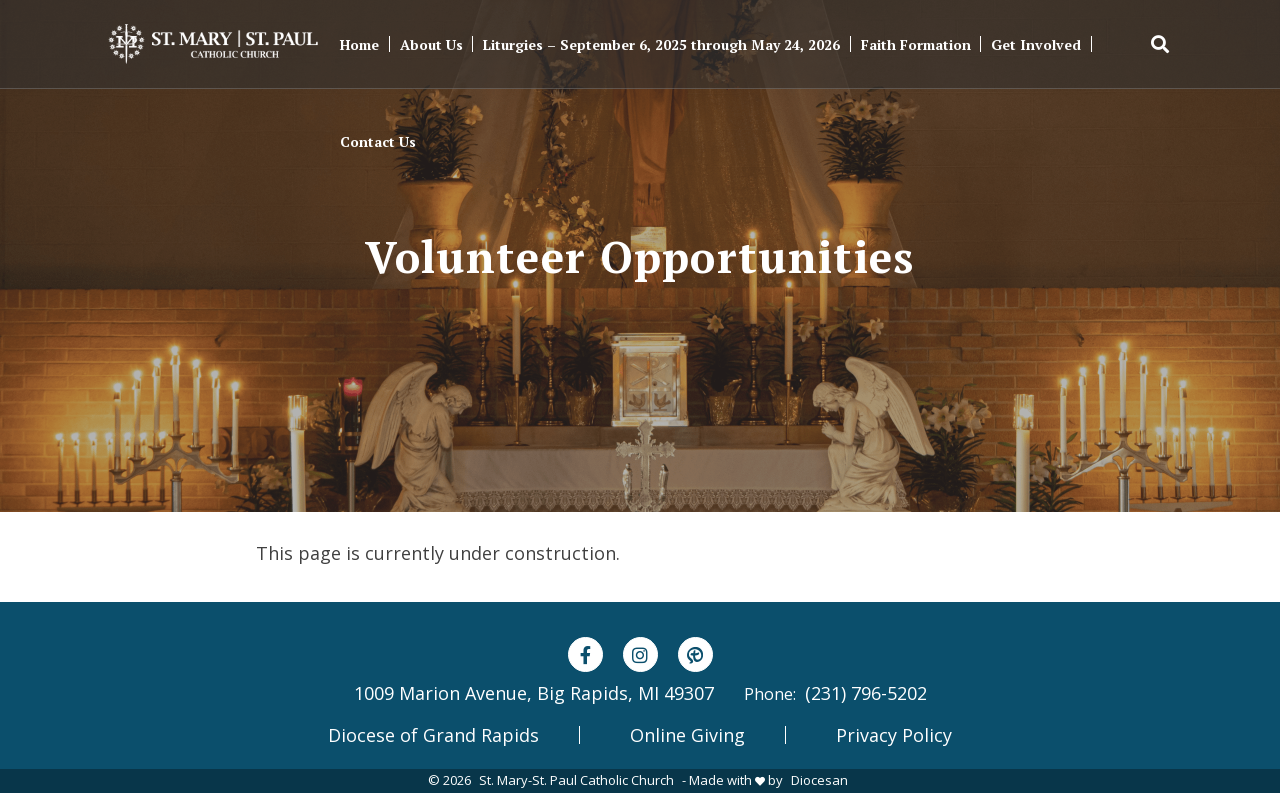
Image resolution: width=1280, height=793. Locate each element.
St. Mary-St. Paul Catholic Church (576, 780)
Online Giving (687, 735)
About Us (431, 44)
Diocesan (819, 780)
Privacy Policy (894, 735)
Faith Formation (916, 44)
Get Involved (1036, 44)
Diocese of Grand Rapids (433, 735)
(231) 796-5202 (866, 693)
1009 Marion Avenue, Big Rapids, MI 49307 (534, 693)
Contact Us (378, 141)
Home (359, 44)
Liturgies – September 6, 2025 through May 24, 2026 (661, 44)
